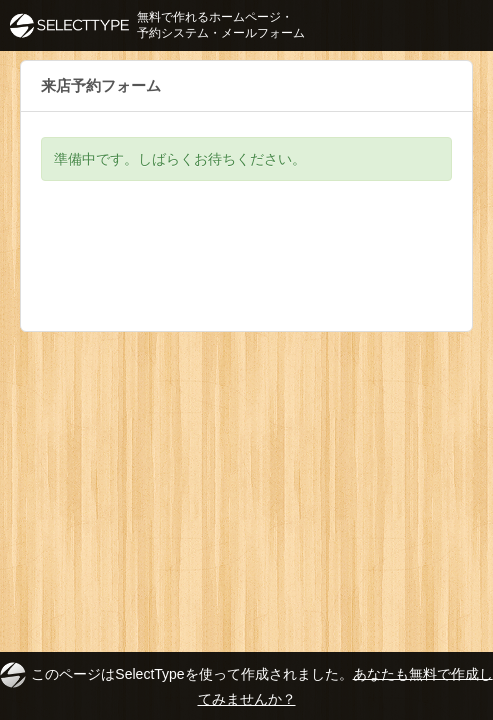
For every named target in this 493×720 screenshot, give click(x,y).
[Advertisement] (246, 271)
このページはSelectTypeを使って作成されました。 (246, 684)
